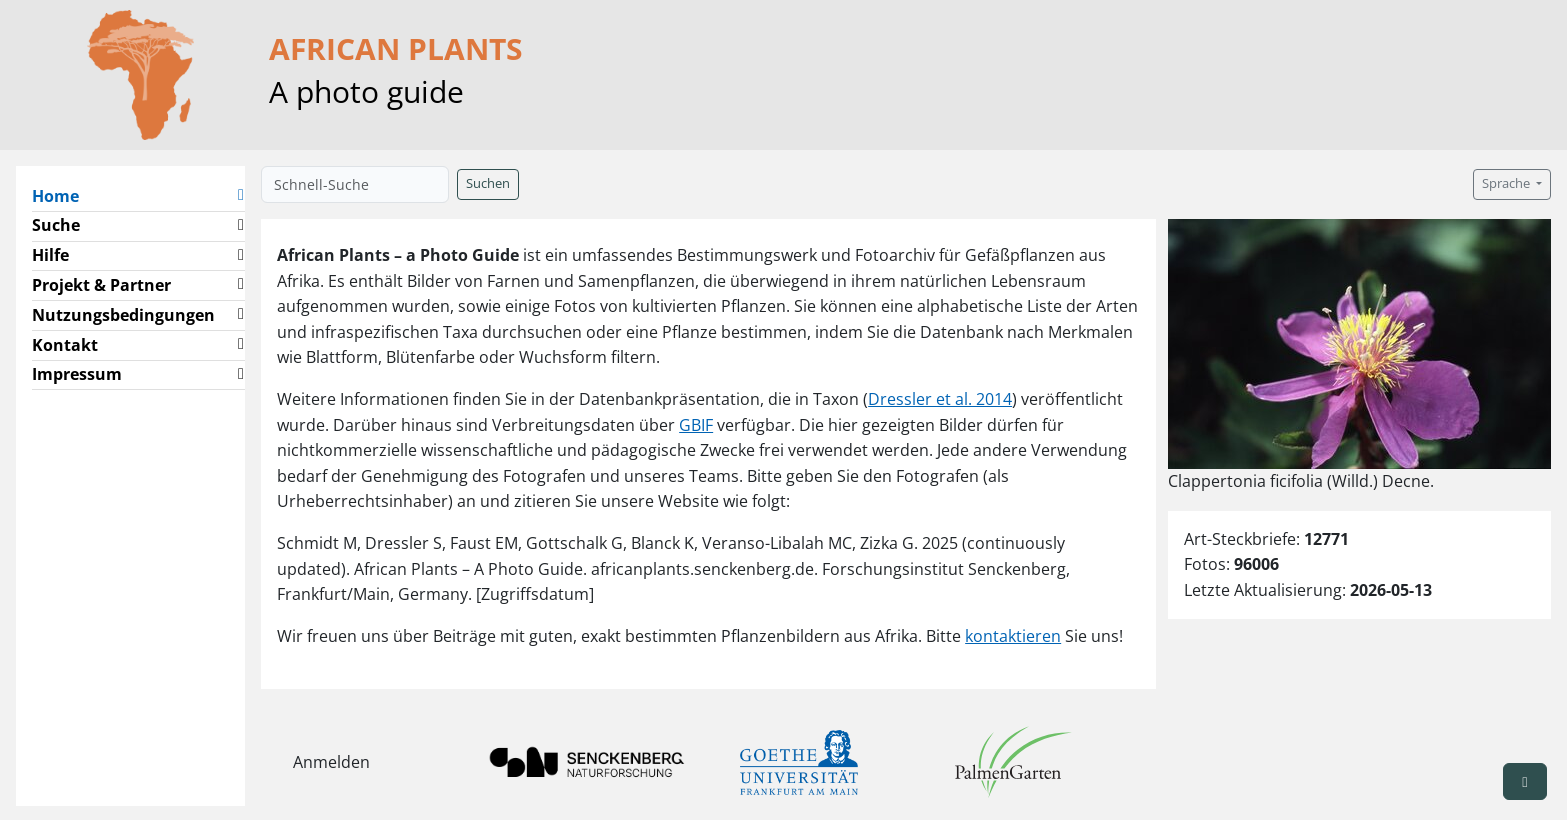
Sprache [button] (1507, 183)
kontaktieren (1013, 636)
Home (63, 195)
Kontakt (65, 345)
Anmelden (331, 762)
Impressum (77, 374)
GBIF (696, 425)
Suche (56, 225)
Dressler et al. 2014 (940, 399)
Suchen (488, 183)
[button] (241, 196)
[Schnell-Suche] (355, 184)
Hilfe (50, 255)
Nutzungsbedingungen (123, 315)
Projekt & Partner (101, 285)
